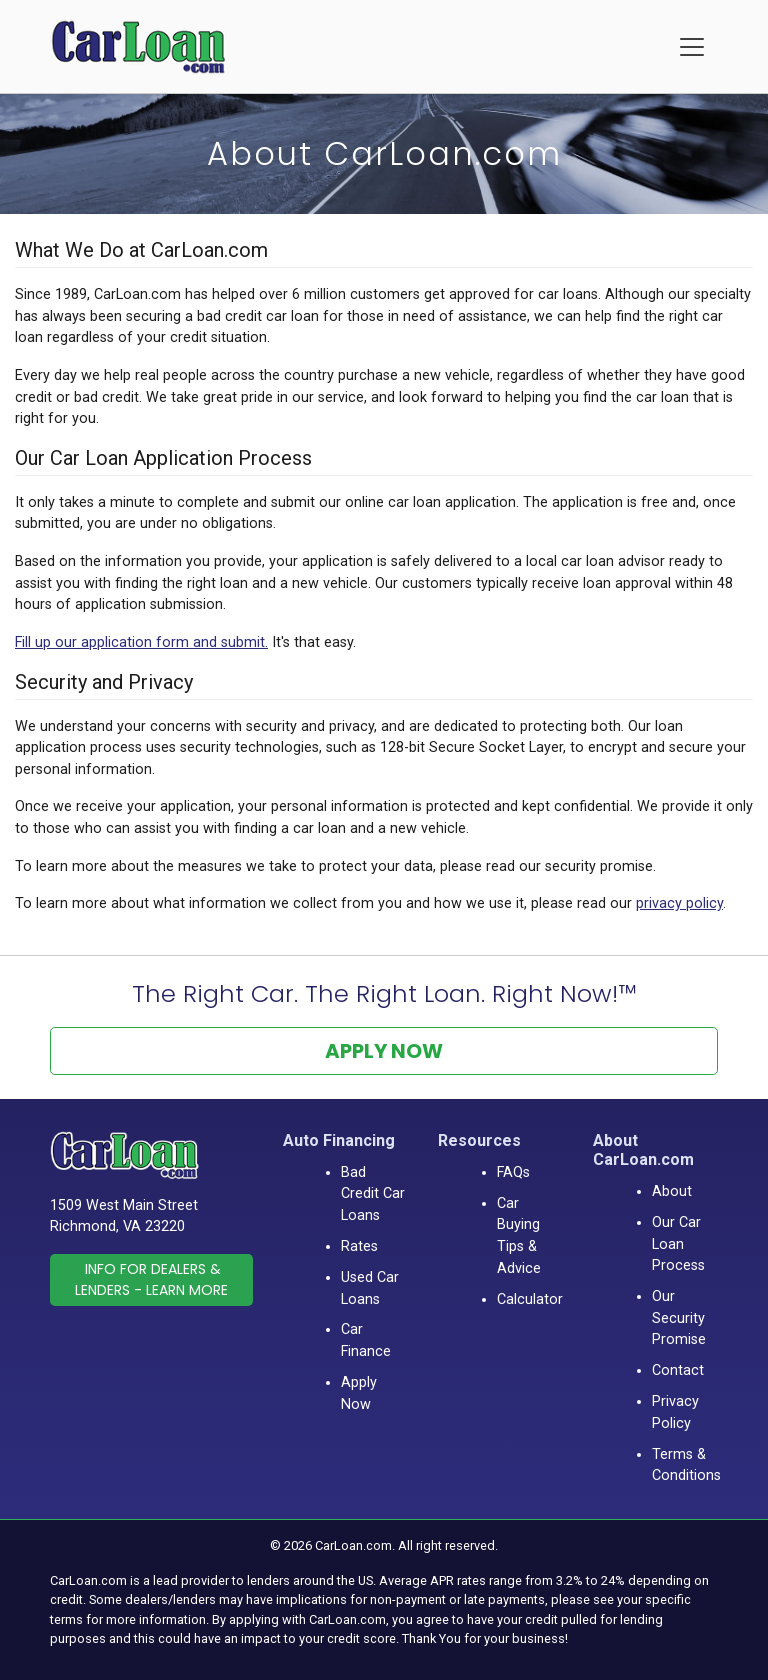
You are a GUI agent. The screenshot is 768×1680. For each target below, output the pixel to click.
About (672, 1191)
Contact (678, 1370)
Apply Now (384, 1051)
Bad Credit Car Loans (373, 1194)
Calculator (530, 1299)
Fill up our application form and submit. (141, 642)
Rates (359, 1246)
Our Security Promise (679, 1318)
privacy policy (679, 903)
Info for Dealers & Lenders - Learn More (151, 1279)
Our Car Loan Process (678, 1244)
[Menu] (692, 47)
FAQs (513, 1172)
